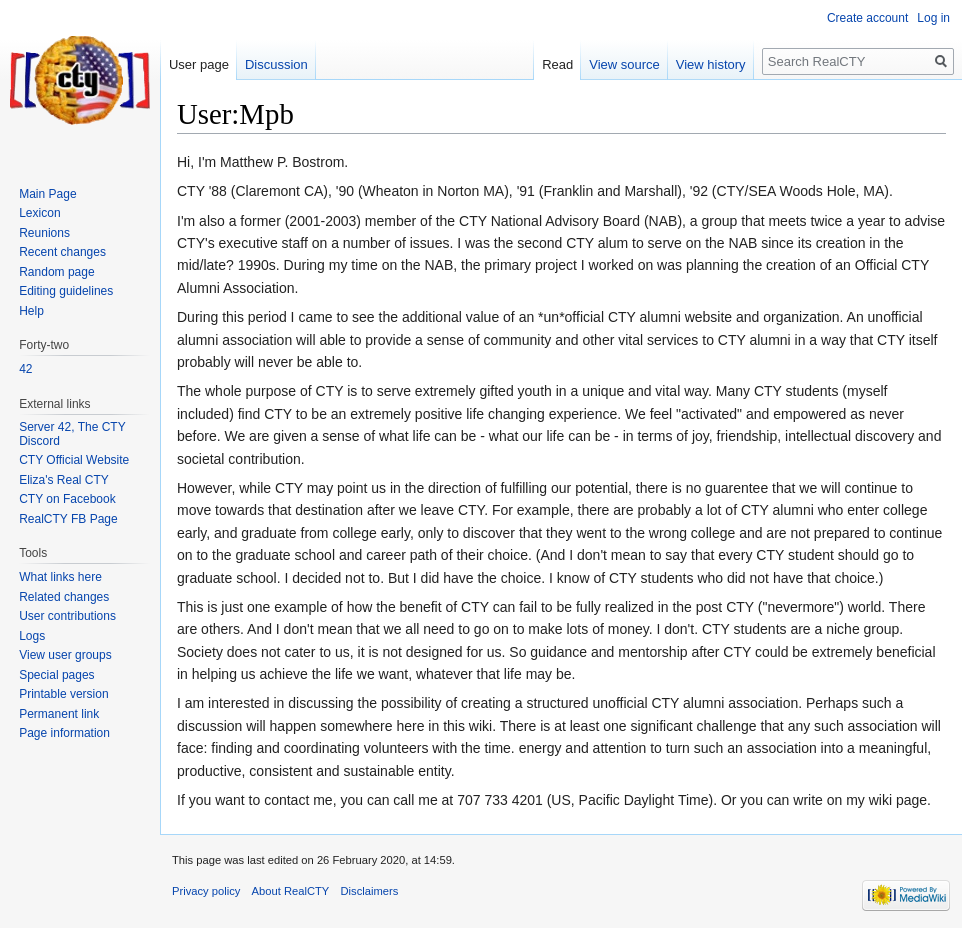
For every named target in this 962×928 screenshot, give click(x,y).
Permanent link (59, 714)
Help (31, 311)
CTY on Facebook (67, 499)
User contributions (67, 616)
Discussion (276, 64)
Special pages (56, 675)
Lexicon (39, 213)
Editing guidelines (66, 291)
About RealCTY (291, 891)
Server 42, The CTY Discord (72, 434)
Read (557, 64)
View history (711, 64)
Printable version (63, 694)
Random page (56, 272)
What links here (60, 577)
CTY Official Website (74, 460)
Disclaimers (370, 891)
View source (624, 64)
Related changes (64, 597)
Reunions (44, 233)
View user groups (65, 655)
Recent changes (62, 252)
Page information (64, 733)
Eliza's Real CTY (64, 480)
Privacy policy (206, 891)
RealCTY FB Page (68, 519)
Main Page (47, 194)
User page (199, 64)
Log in (933, 18)
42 (25, 369)
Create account (867, 18)
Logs (32, 636)
